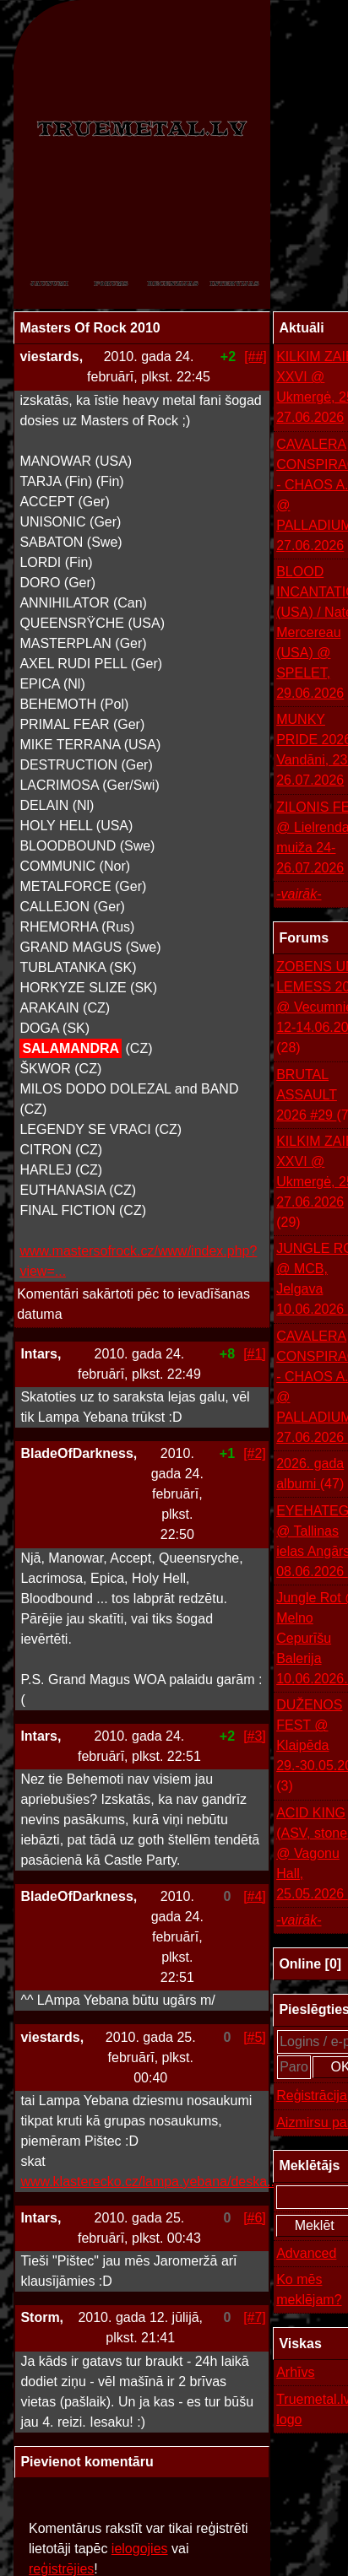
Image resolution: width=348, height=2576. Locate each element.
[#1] (254, 1354)
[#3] (254, 1736)
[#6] (254, 2218)
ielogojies (139, 2548)
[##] (255, 356)
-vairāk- (298, 894)
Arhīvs (295, 2372)
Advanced (306, 2253)
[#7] (254, 2317)
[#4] (254, 1896)
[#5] (254, 2037)
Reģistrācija (311, 2095)
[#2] (254, 1453)
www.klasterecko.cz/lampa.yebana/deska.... (150, 2181)
